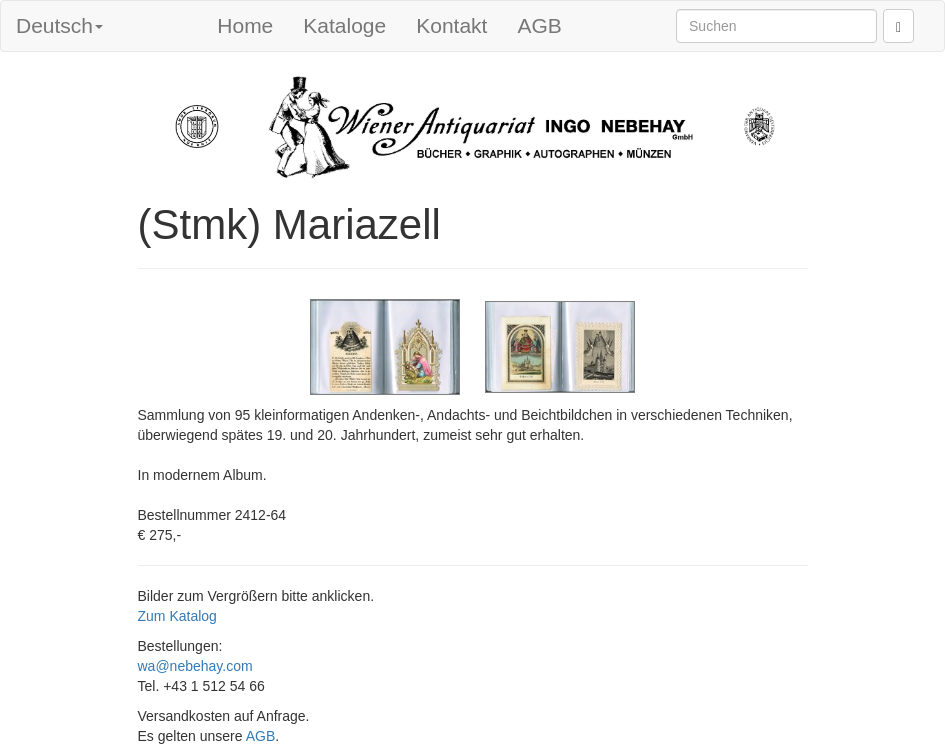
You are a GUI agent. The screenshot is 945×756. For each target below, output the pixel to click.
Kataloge (344, 25)
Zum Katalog (177, 616)
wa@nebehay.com (195, 666)
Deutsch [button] (59, 25)
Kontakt (451, 25)
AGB (539, 25)
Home (245, 25)
